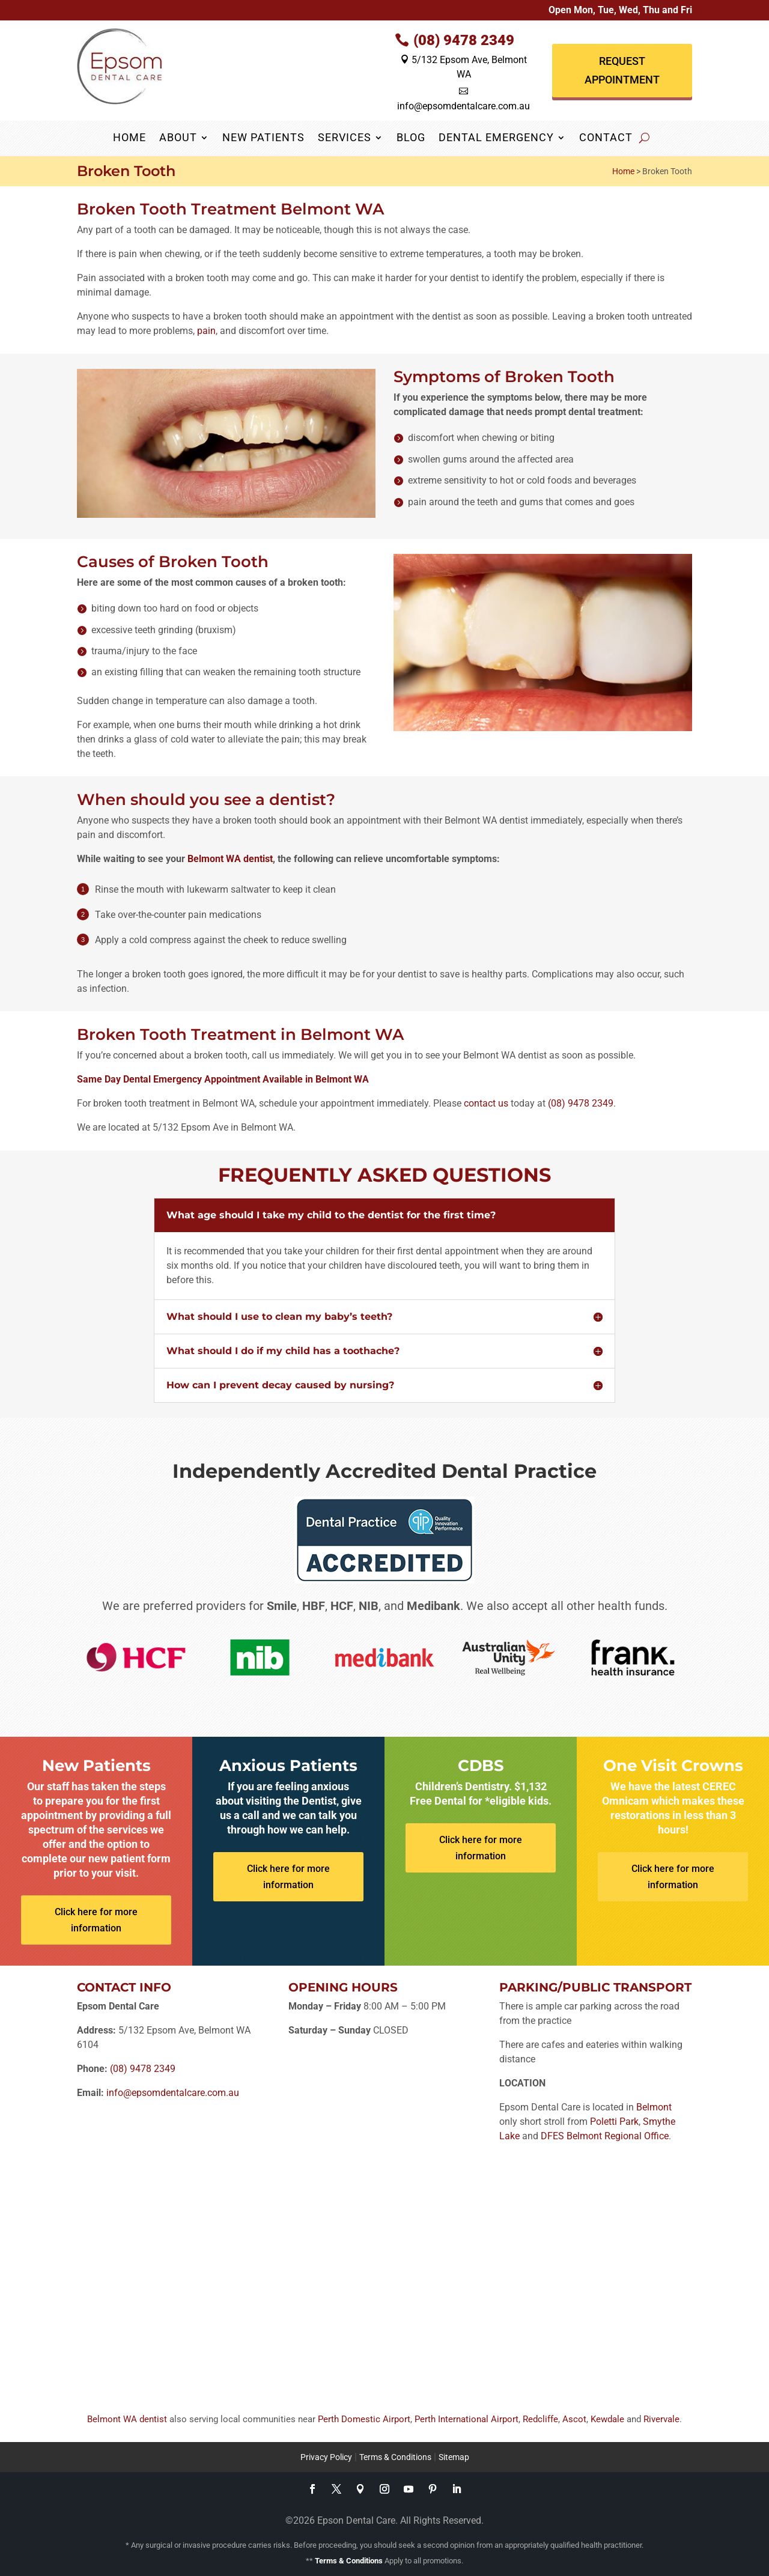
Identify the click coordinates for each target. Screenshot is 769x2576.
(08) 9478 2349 (463, 40)
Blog (411, 138)
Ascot (574, 2419)
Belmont (654, 2107)
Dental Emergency (496, 138)
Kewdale (607, 2419)
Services (344, 138)
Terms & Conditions (395, 2457)
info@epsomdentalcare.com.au (172, 2092)
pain (206, 330)
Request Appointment (622, 70)
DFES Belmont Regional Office (605, 2136)
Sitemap (454, 2457)
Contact (606, 138)
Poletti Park (614, 2121)
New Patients (263, 138)
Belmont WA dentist (230, 858)
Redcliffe (540, 2419)
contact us (486, 1103)
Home (129, 138)
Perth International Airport (466, 2419)
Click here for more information (96, 1920)
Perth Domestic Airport (364, 2419)
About (178, 138)
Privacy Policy (326, 2457)
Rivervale (661, 2419)
